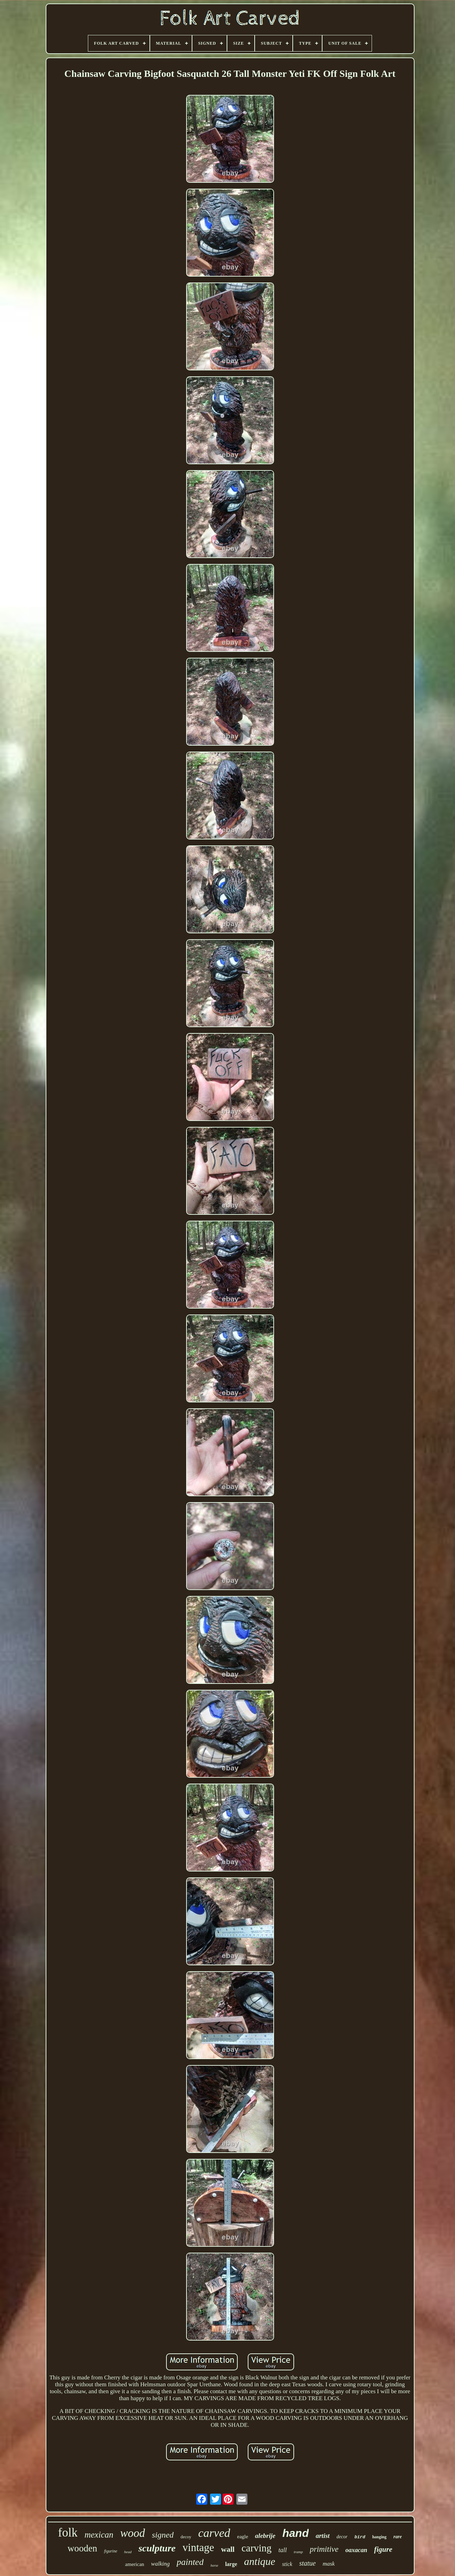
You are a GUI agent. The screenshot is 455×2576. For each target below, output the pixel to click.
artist (322, 2535)
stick (287, 2564)
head (127, 2552)
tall (283, 2550)
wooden (82, 2548)
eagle (242, 2536)
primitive (324, 2549)
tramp (298, 2552)
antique (259, 2561)
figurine (110, 2551)
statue (307, 2563)
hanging (379, 2536)
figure (383, 2549)
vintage (198, 2547)
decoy (186, 2536)
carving (257, 2547)
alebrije (265, 2535)
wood (132, 2533)
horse (214, 2565)
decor (342, 2536)
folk (68, 2532)
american (134, 2564)
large (231, 2564)
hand (295, 2533)
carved (214, 2532)
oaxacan (356, 2550)
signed (163, 2534)
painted (189, 2562)
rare (397, 2536)
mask (328, 2563)
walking (160, 2563)
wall (228, 2549)
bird (359, 2537)
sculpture (156, 2548)
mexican (98, 2534)
